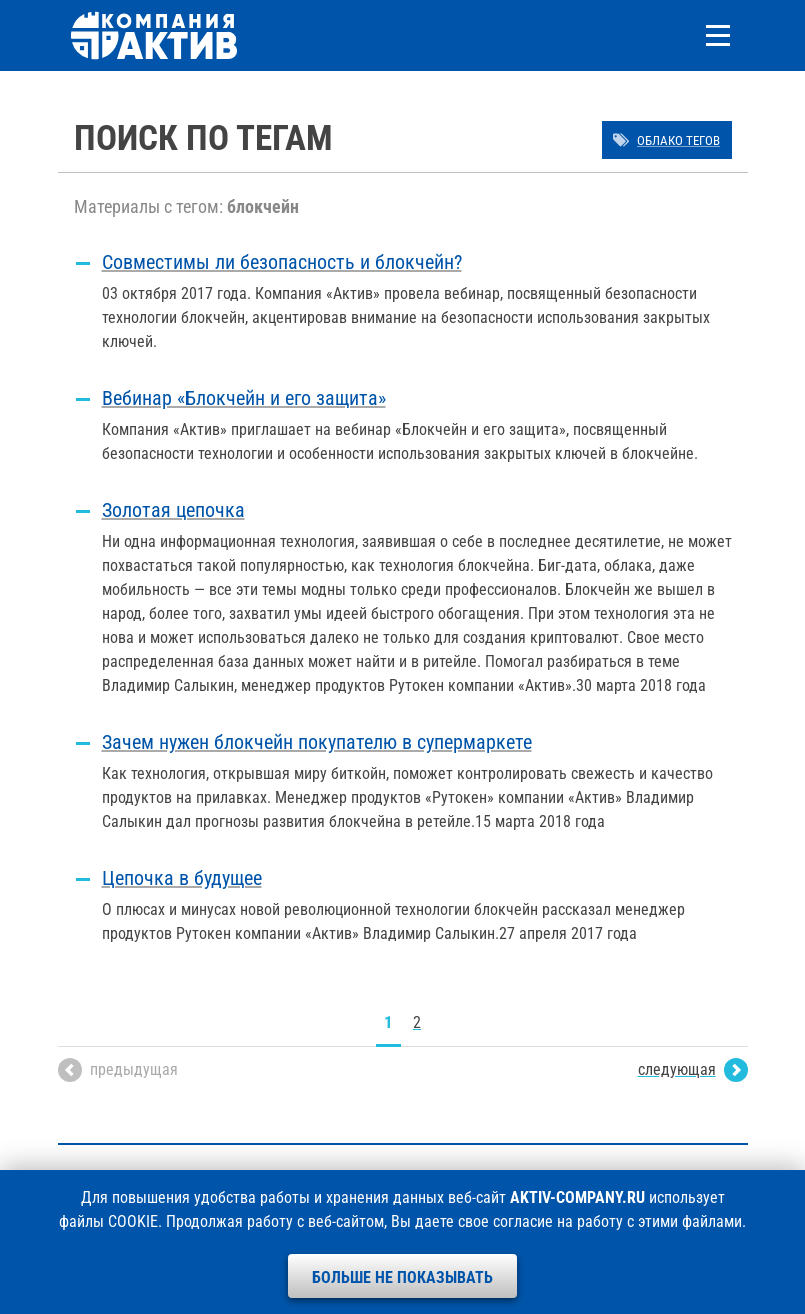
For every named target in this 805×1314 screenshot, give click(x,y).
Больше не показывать (402, 1277)
